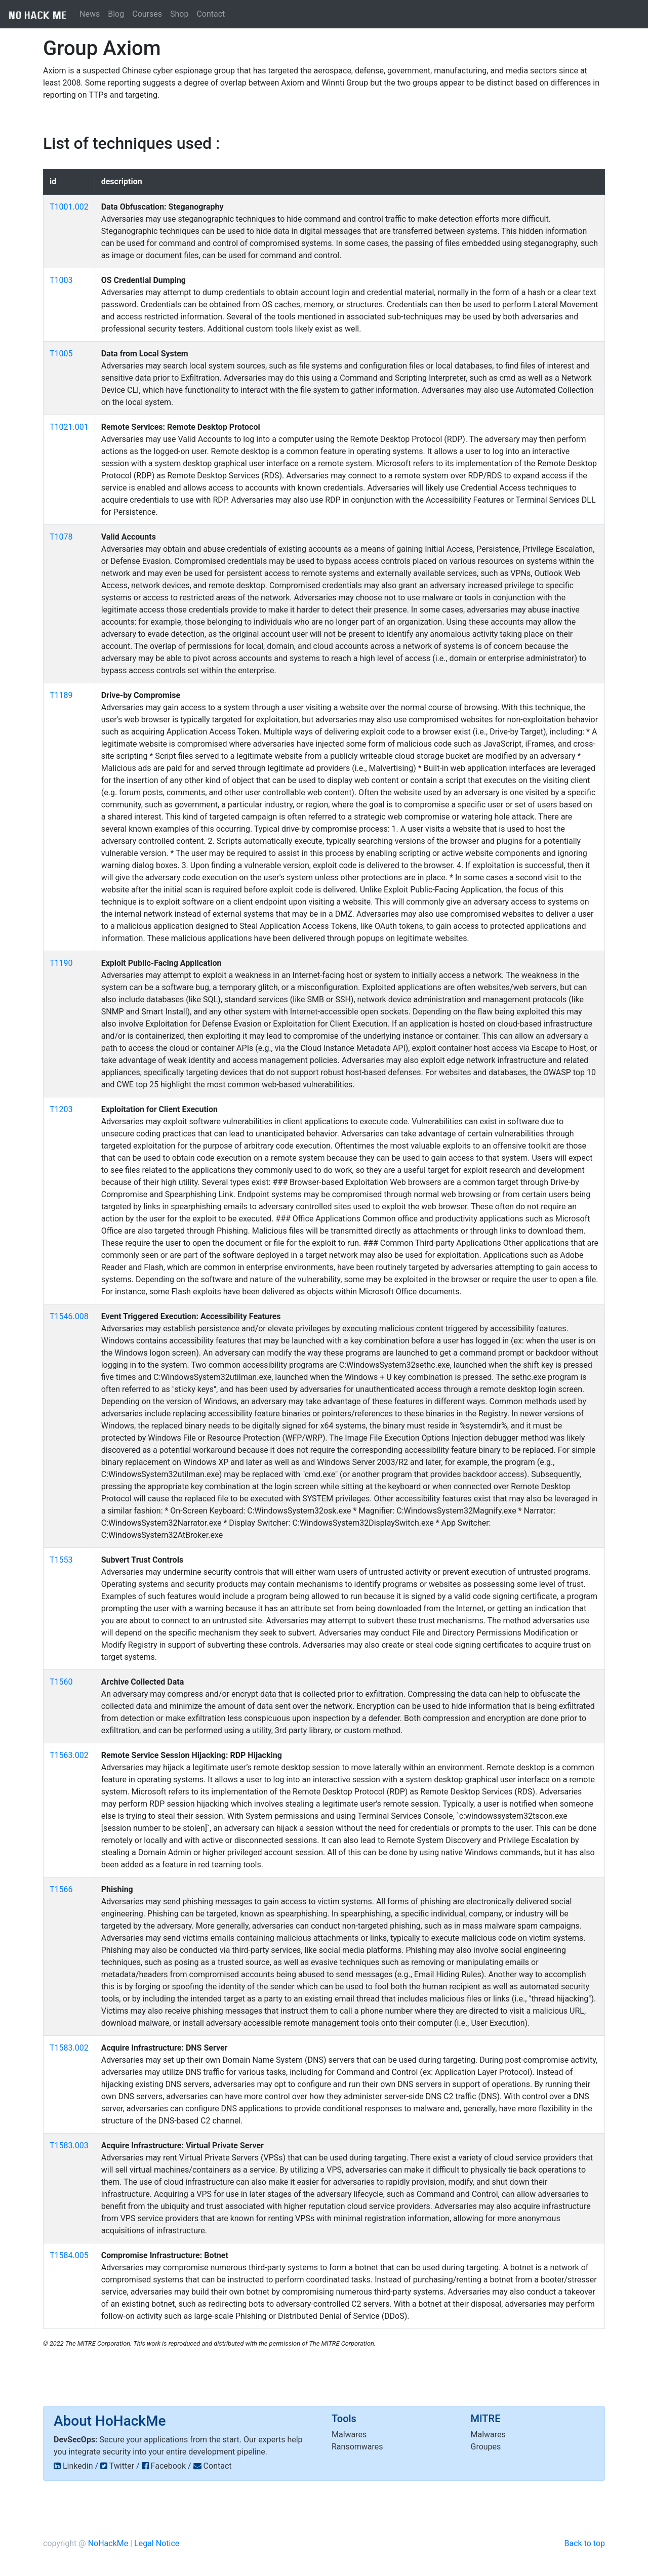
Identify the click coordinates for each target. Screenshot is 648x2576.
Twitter (121, 2466)
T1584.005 (69, 2255)
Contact (210, 14)
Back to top (584, 2543)
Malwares (349, 2434)
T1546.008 (69, 1316)
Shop (179, 14)
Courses (147, 14)
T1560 (61, 1682)
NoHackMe (108, 2543)
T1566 (61, 1889)
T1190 (61, 963)
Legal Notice (156, 2543)
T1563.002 (69, 1755)
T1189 (61, 695)
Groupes (486, 2446)
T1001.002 (69, 207)
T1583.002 (69, 2048)
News (89, 14)
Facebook (168, 2466)
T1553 (61, 1560)
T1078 (61, 537)
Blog (116, 14)
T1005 (61, 353)
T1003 (61, 280)
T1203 (61, 1109)
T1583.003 (69, 2145)
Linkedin (78, 2466)
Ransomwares (357, 2446)
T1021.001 (69, 427)
